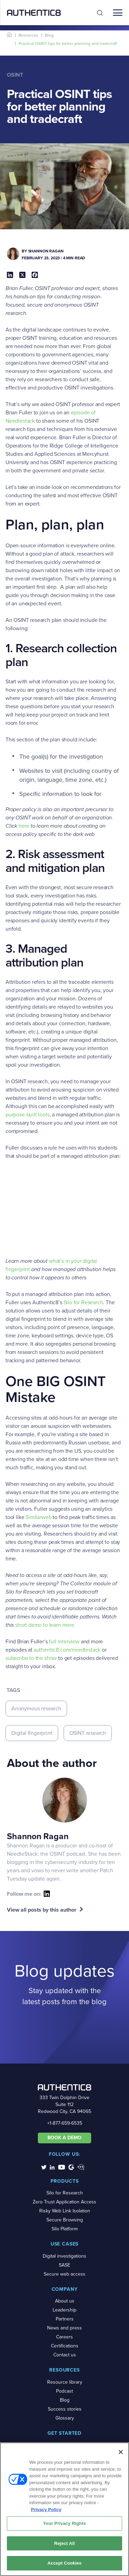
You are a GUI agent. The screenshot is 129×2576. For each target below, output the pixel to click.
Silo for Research (83, 1302)
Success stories (65, 2409)
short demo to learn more (44, 1625)
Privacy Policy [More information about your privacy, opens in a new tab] (46, 2509)
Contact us (64, 2354)
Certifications (64, 2345)
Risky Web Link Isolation (64, 2210)
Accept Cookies (64, 2563)
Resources (28, 35)
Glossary (64, 2418)
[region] (64, 2509)
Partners (65, 2319)
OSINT (15, 75)
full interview (64, 1641)
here (24, 826)
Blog (49, 35)
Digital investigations (64, 2256)
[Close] (120, 2452)
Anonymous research (36, 1708)
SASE (64, 2265)
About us (64, 2301)
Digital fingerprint (31, 1733)
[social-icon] (47, 1894)
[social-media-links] (43, 2167)
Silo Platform (65, 2228)
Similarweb (38, 1517)
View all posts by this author (41, 1910)
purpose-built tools (28, 1114)
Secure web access (64, 2274)
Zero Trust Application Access (64, 2201)
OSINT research (87, 1733)
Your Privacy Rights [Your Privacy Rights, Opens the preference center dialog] (64, 2523)
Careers (64, 2336)
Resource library (64, 2382)
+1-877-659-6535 (64, 2123)
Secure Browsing (64, 2219)
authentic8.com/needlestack (67, 1650)
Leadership (64, 2310)
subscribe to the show (31, 1658)
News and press (64, 2328)
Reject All (64, 2543)
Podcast (64, 2391)
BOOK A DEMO (64, 2137)
